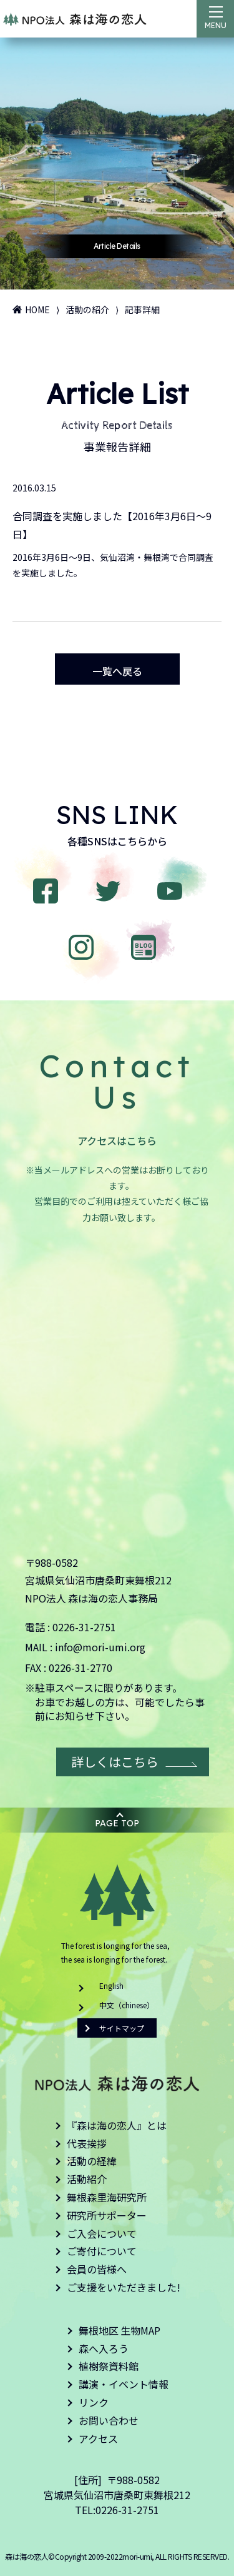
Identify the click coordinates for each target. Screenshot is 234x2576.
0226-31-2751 (84, 1626)
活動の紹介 (87, 309)
